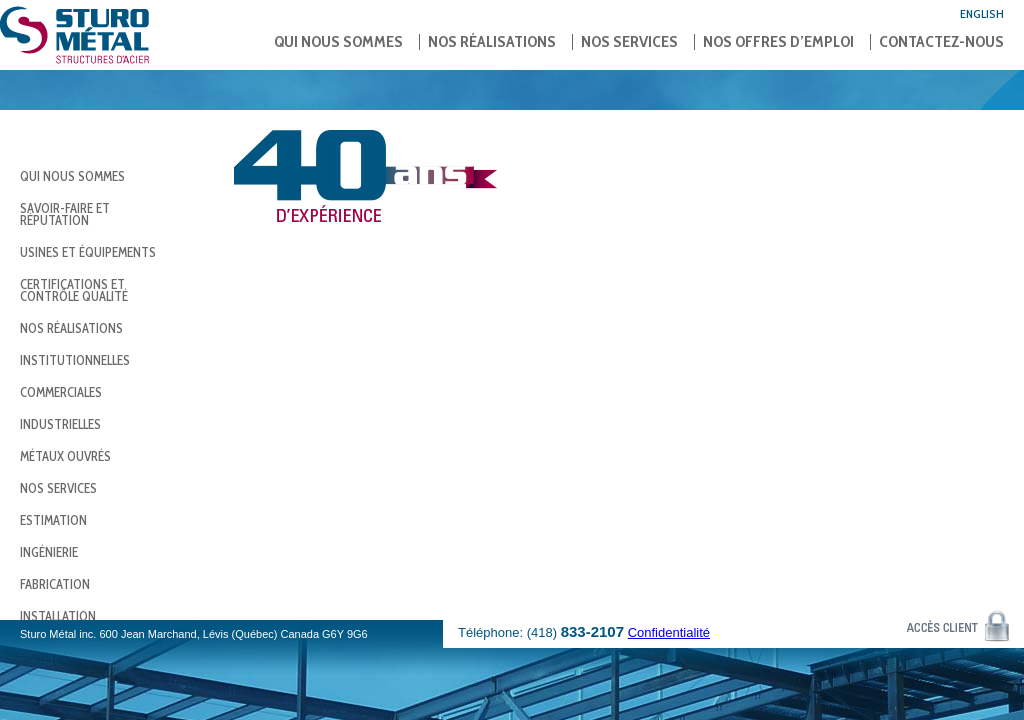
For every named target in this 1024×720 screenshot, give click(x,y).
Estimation (53, 520)
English (982, 13)
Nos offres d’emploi (778, 42)
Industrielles (60, 424)
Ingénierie (49, 552)
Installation (58, 616)
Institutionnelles (75, 360)
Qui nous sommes (338, 42)
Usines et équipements (88, 252)
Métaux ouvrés (65, 456)
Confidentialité (669, 632)
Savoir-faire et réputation (65, 214)
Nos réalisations (492, 42)
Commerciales (61, 392)
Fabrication (55, 584)
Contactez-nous (941, 42)
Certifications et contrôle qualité (74, 290)
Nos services (629, 42)
